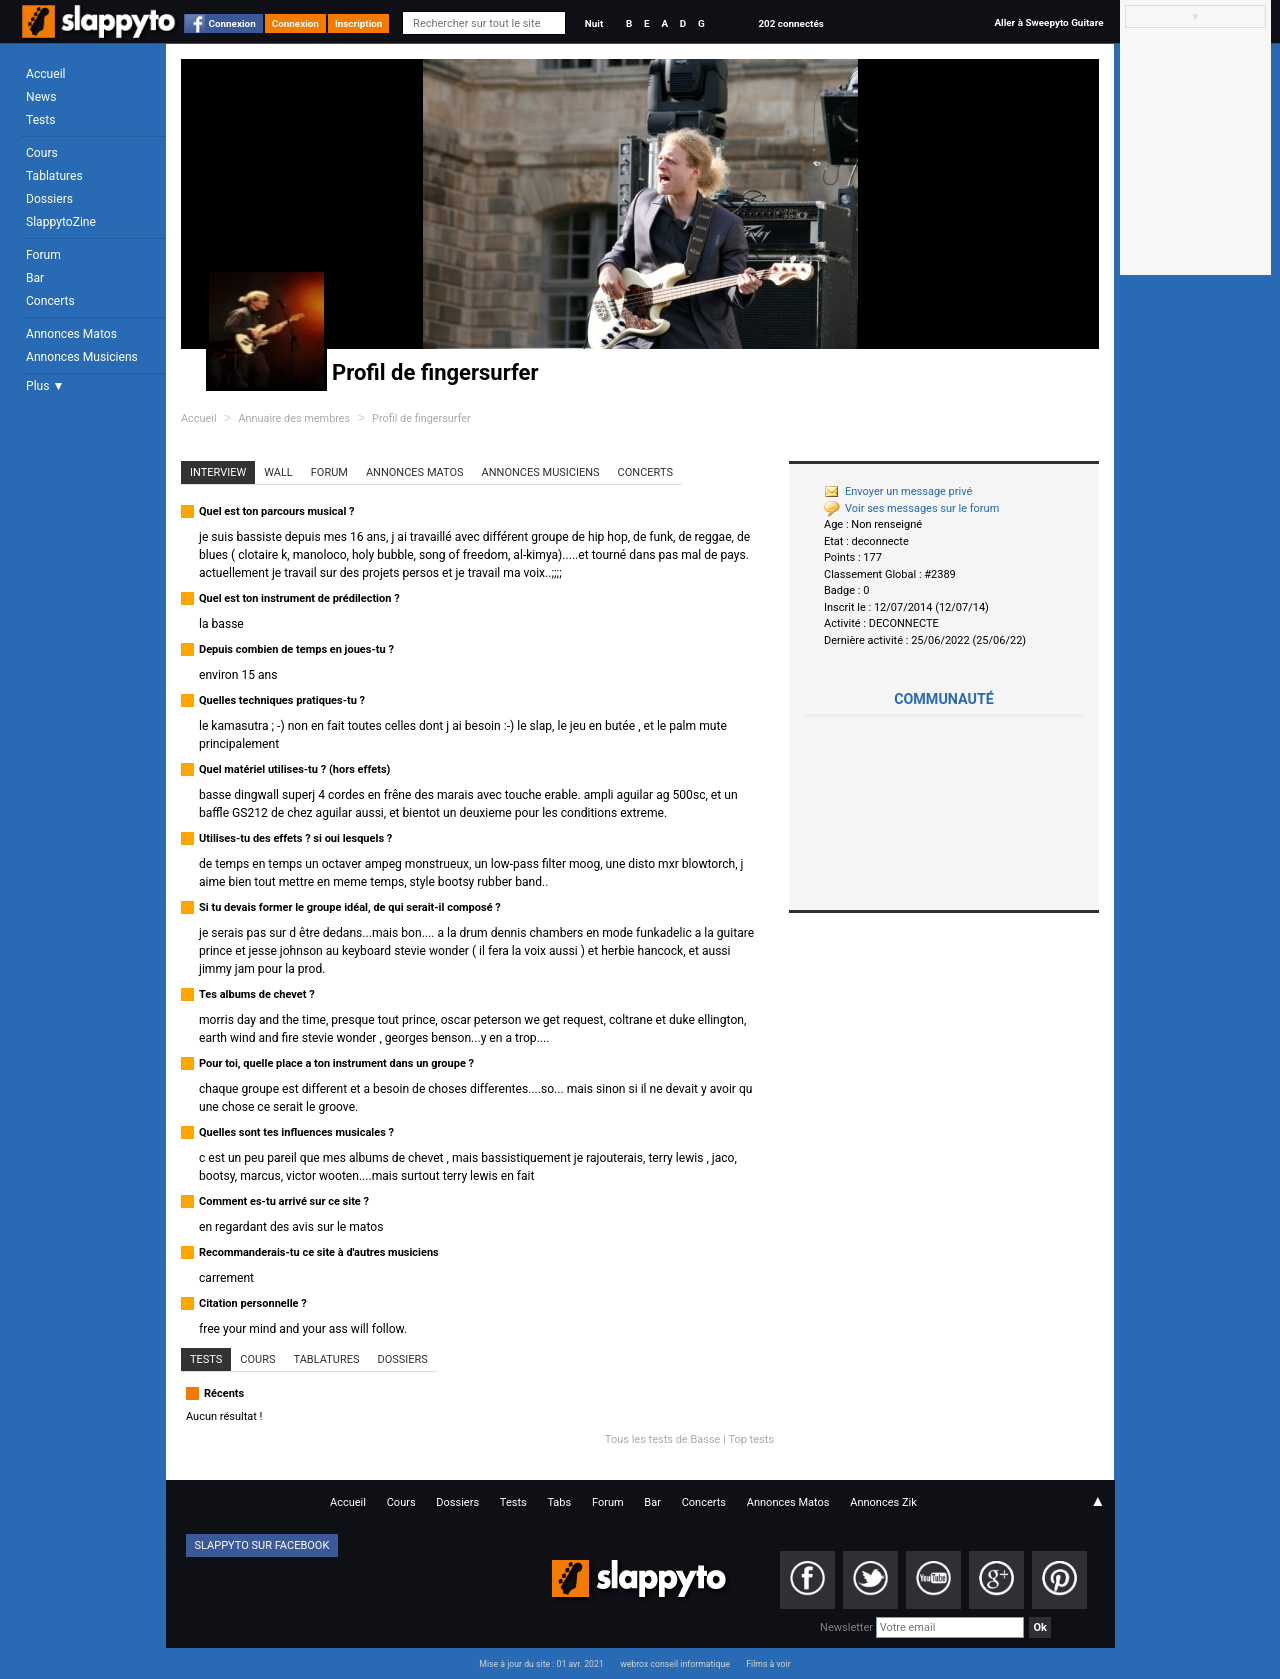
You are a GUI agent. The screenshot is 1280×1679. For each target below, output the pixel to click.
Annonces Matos (71, 334)
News (41, 97)
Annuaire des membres (294, 418)
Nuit (594, 23)
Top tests (751, 1439)
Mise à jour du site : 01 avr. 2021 (541, 1664)
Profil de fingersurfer (421, 418)
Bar (35, 278)
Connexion (232, 23)
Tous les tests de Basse (663, 1439)
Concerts (50, 301)
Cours (42, 153)
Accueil (46, 74)
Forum (43, 255)
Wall (278, 472)
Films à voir (768, 1664)
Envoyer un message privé (898, 491)
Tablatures (54, 176)
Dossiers (49, 199)
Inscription (359, 23)
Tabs (559, 1502)
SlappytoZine (61, 222)
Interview (218, 472)
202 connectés (790, 23)
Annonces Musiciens (82, 357)
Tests (40, 120)
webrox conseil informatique (675, 1664)
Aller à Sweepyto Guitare (1048, 22)
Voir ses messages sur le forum (911, 508)
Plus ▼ (45, 386)
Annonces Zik (883, 1502)
